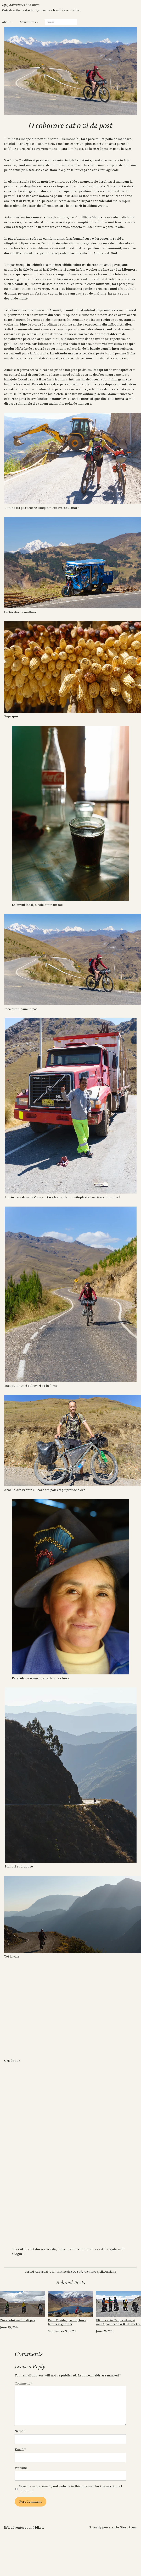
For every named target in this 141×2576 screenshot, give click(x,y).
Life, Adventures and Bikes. (21, 5)
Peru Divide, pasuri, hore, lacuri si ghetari (70, 2308)
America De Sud (71, 2272)
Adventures (28, 22)
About (6, 22)
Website (21, 2468)
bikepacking (107, 2272)
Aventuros (91, 2272)
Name (20, 2431)
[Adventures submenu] (37, 22)
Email (20, 2449)
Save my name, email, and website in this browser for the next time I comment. (70, 2488)
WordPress (128, 2527)
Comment (23, 2383)
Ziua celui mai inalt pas (22, 2306)
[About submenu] (12, 22)
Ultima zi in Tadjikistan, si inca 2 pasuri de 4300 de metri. (118, 2308)
